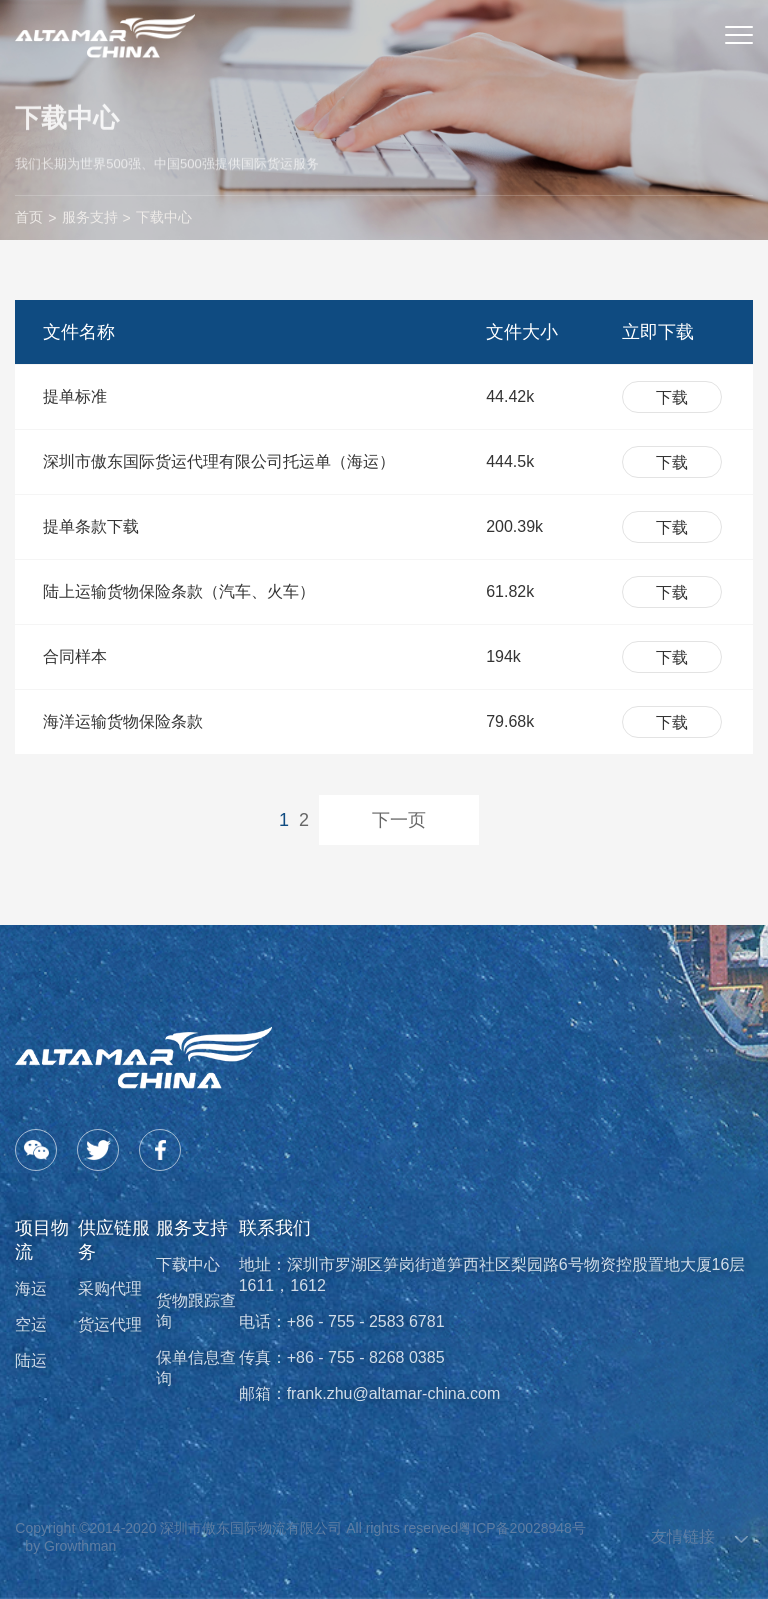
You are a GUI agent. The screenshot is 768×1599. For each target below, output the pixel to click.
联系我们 (275, 1228)
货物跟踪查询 (196, 1311)
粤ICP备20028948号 (522, 1528)
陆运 (31, 1360)
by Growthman (70, 1546)
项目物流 (42, 1240)
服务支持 (90, 217)
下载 (672, 397)
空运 (31, 1324)
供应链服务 (114, 1240)
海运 (31, 1288)
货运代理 (110, 1324)
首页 (29, 217)
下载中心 (164, 217)
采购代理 (110, 1288)
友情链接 (683, 1536)
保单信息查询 (196, 1368)
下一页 (399, 820)
